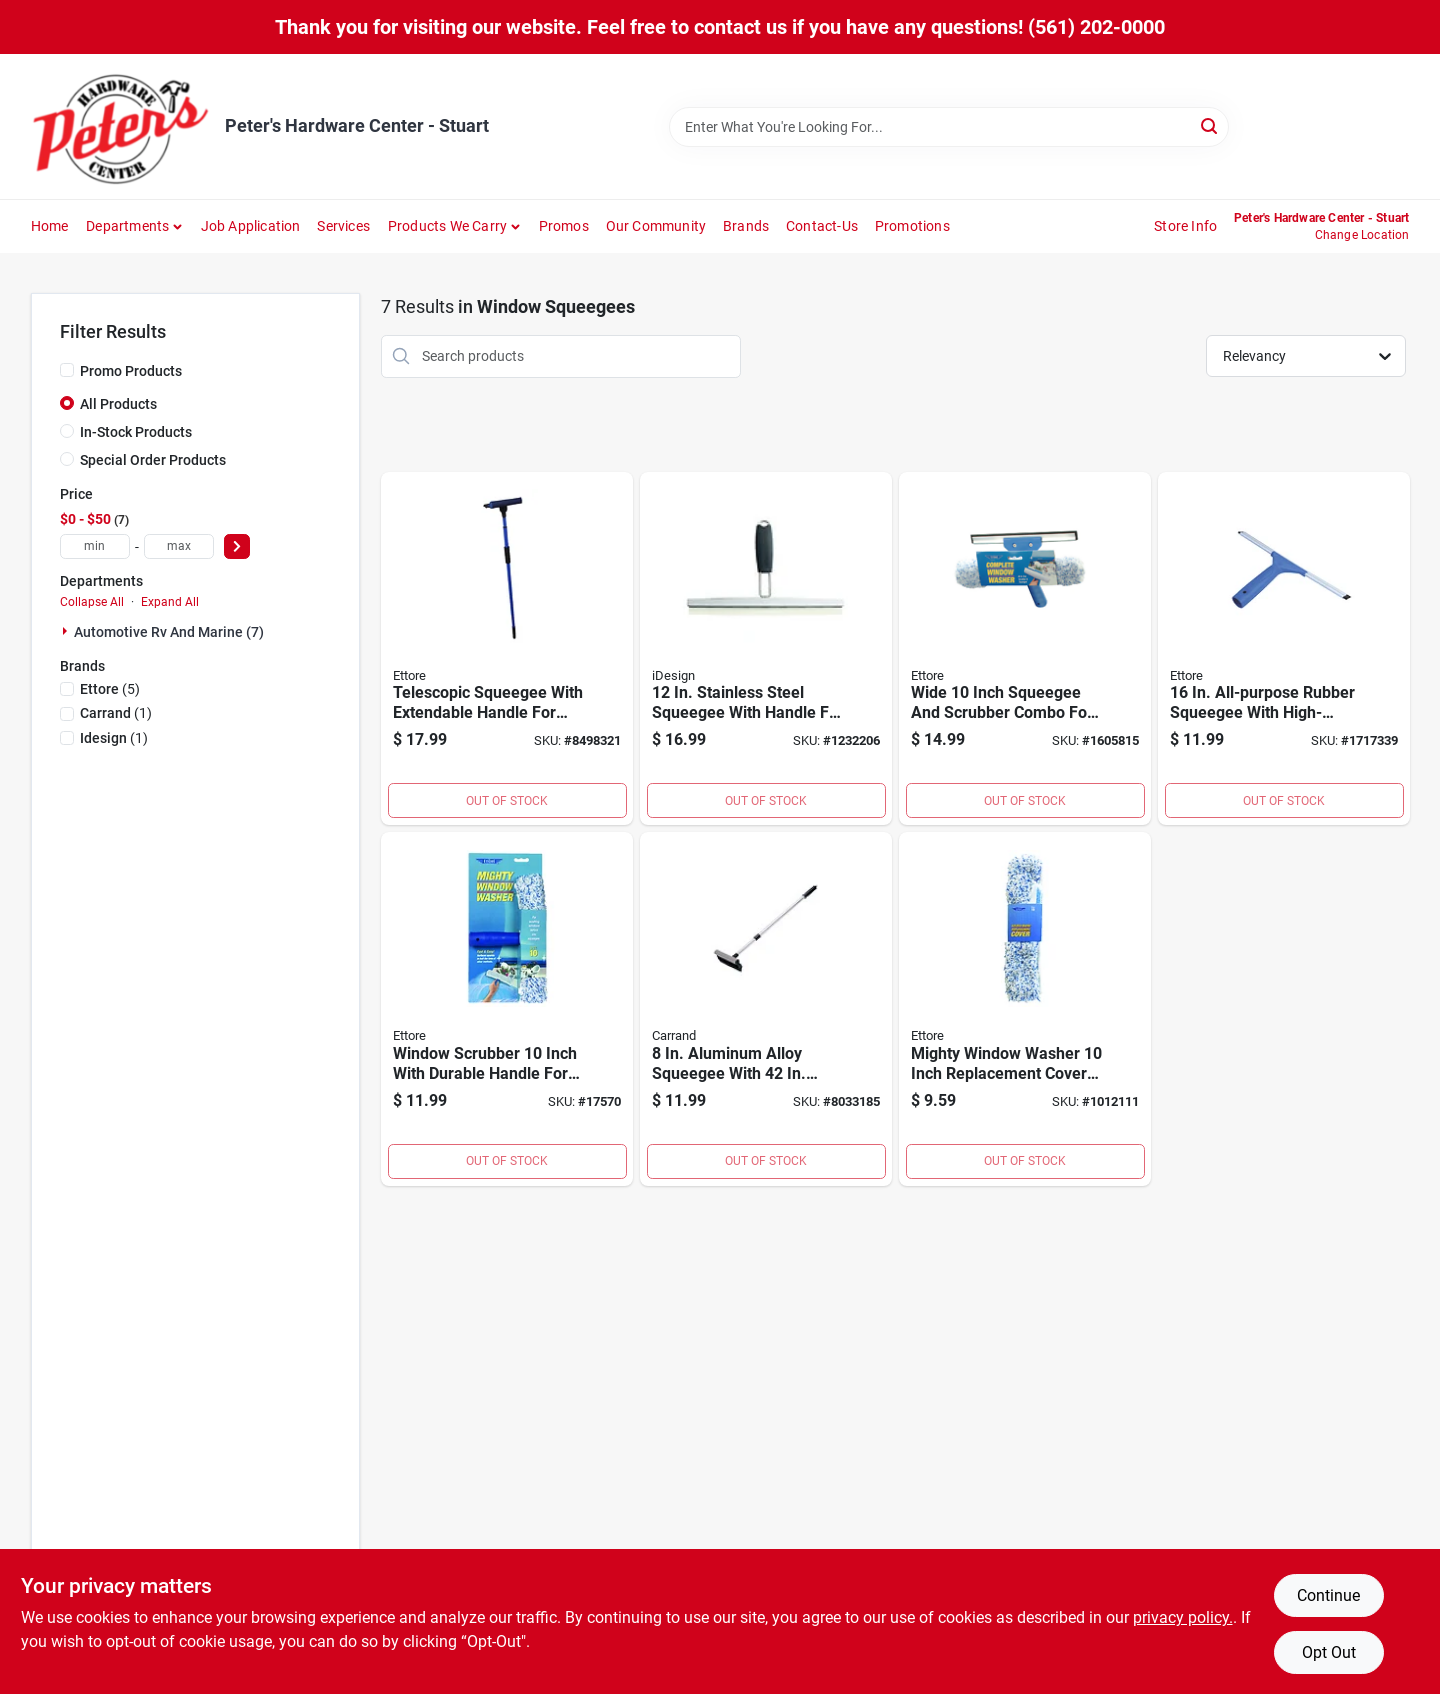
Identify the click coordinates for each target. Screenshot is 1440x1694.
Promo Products (131, 371)
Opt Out (1329, 1652)
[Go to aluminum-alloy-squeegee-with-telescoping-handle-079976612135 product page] (766, 1009)
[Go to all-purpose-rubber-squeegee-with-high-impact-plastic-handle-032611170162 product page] (1284, 649)
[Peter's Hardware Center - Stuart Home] (121, 126)
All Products (118, 404)
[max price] (179, 546)
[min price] (95, 546)
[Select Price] (237, 546)
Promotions (912, 226)
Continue (1328, 1595)
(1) (116, 713)
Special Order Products (153, 460)
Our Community (656, 226)
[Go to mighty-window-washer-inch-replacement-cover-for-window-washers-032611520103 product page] (1025, 1009)
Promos (564, 226)
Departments (127, 226)
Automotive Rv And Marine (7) (169, 632)
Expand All (170, 602)
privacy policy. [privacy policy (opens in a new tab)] (1183, 1617)
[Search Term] (949, 127)
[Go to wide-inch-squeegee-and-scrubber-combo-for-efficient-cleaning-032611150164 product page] (1025, 649)
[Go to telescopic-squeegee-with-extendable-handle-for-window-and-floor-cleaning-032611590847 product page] (507, 649)
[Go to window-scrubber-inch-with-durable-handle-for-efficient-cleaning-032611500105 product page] (507, 1009)
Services (343, 226)
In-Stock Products (136, 432)
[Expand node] (67, 631)
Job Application (251, 226)
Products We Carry (447, 226)
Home (50, 226)
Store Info (1185, 226)
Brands (746, 226)
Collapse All (92, 602)
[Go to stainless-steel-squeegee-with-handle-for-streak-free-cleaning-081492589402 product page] (766, 649)
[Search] (1210, 125)
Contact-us (822, 226)
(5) (110, 689)
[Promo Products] (67, 370)
